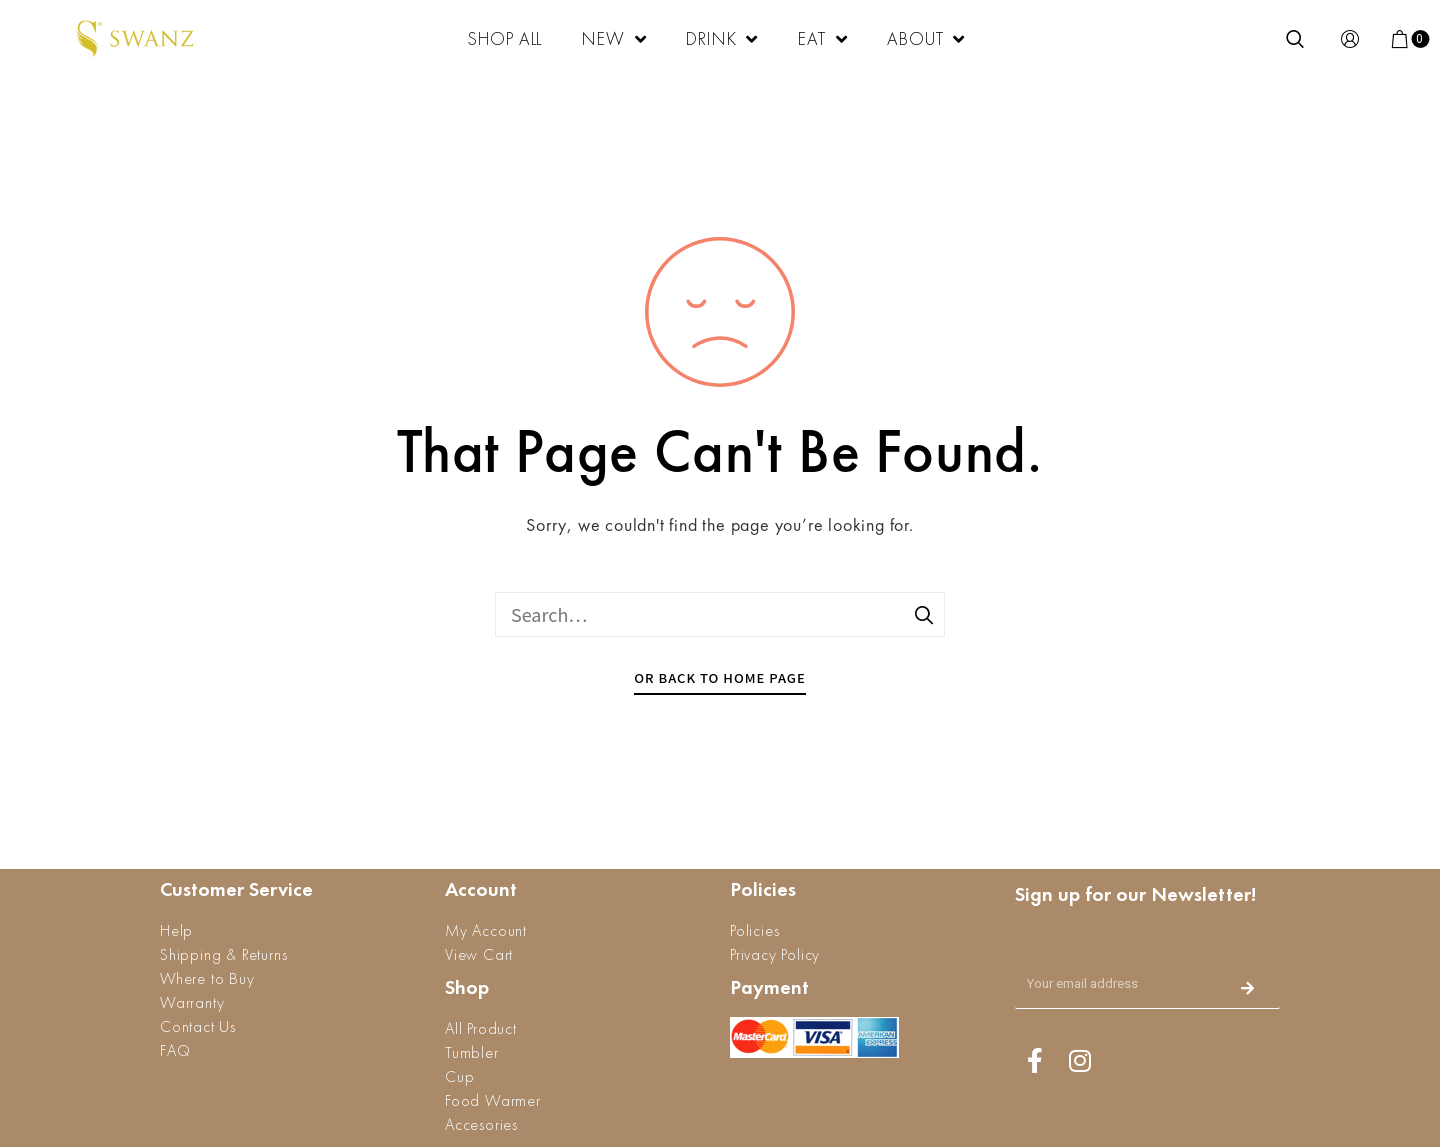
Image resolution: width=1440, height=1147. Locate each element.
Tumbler (472, 1052)
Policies (754, 930)
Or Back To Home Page (719, 677)
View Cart (479, 954)
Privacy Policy (775, 954)
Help (176, 930)
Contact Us (198, 1026)
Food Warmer (493, 1100)
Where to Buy (207, 978)
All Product (481, 1028)
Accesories (481, 1124)
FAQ (175, 1050)
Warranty (192, 1002)
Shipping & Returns (223, 954)
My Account (486, 930)
